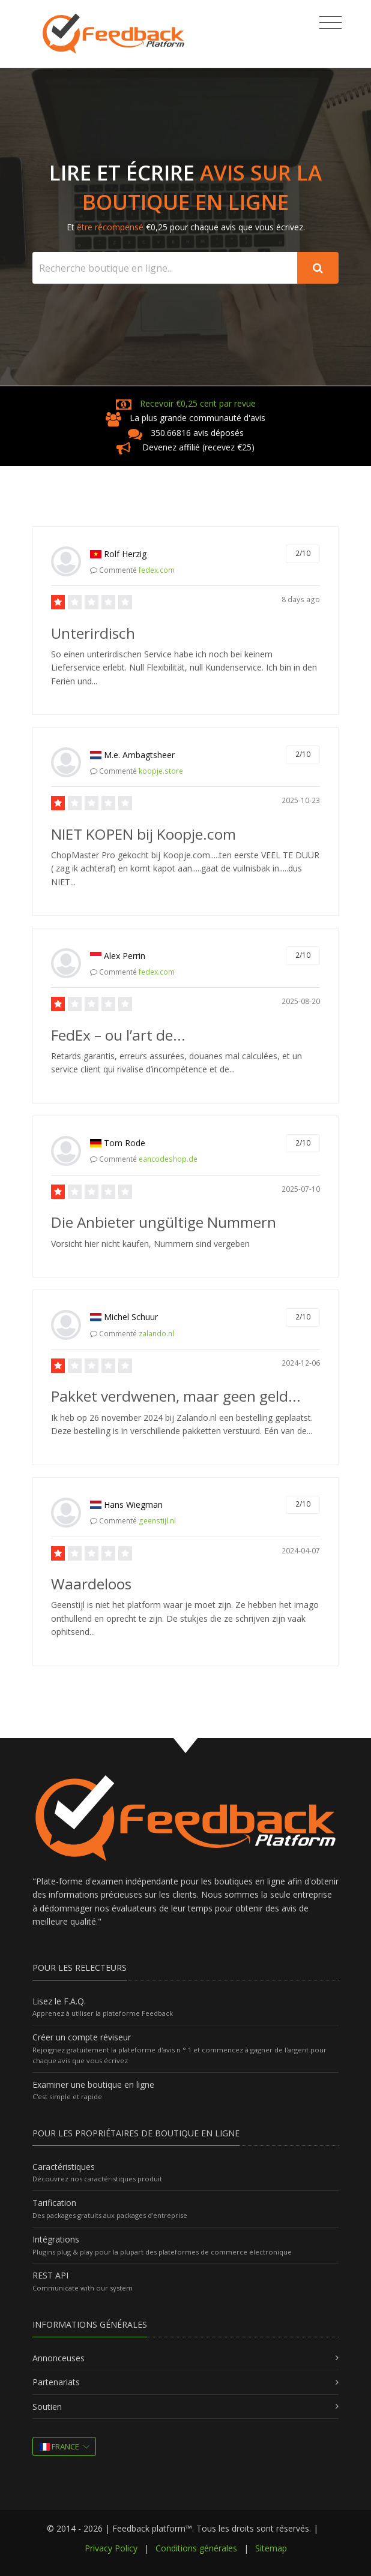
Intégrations (55, 2239)
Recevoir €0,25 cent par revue (198, 403)
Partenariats (56, 2382)
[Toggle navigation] (330, 22)
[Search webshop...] (165, 268)
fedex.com (157, 570)
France (59, 2446)
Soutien (47, 2406)
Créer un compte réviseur (81, 2037)
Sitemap (271, 2548)
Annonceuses (58, 2358)
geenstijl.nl (157, 1521)
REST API (50, 2275)
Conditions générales (196, 2548)
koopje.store (161, 771)
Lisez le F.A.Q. (59, 2001)
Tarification (54, 2202)
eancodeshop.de (168, 1159)
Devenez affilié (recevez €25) (198, 447)
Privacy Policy (111, 2548)
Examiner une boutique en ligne (93, 2084)
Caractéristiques (63, 2166)
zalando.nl (156, 1333)
